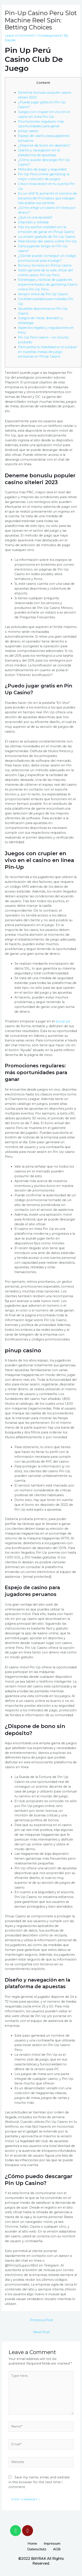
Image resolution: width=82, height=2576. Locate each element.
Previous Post (41, 2320)
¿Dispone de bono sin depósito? (44, 145)
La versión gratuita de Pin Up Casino (46, 237)
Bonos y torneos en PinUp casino (45, 265)
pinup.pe (63, 1021)
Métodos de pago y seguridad (42, 169)
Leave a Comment (20, 36)
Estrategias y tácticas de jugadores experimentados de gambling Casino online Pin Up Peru (48, 284)
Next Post (41, 2332)
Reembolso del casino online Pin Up (47, 241)
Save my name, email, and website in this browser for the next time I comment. (39, 2482)
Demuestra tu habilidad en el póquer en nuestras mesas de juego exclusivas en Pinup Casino (47, 352)
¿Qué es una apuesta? (35, 217)
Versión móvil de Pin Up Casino (43, 294)
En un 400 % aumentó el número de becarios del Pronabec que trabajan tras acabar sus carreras (47, 198)
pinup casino (28, 131)
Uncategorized (49, 36)
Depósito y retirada (33, 222)
